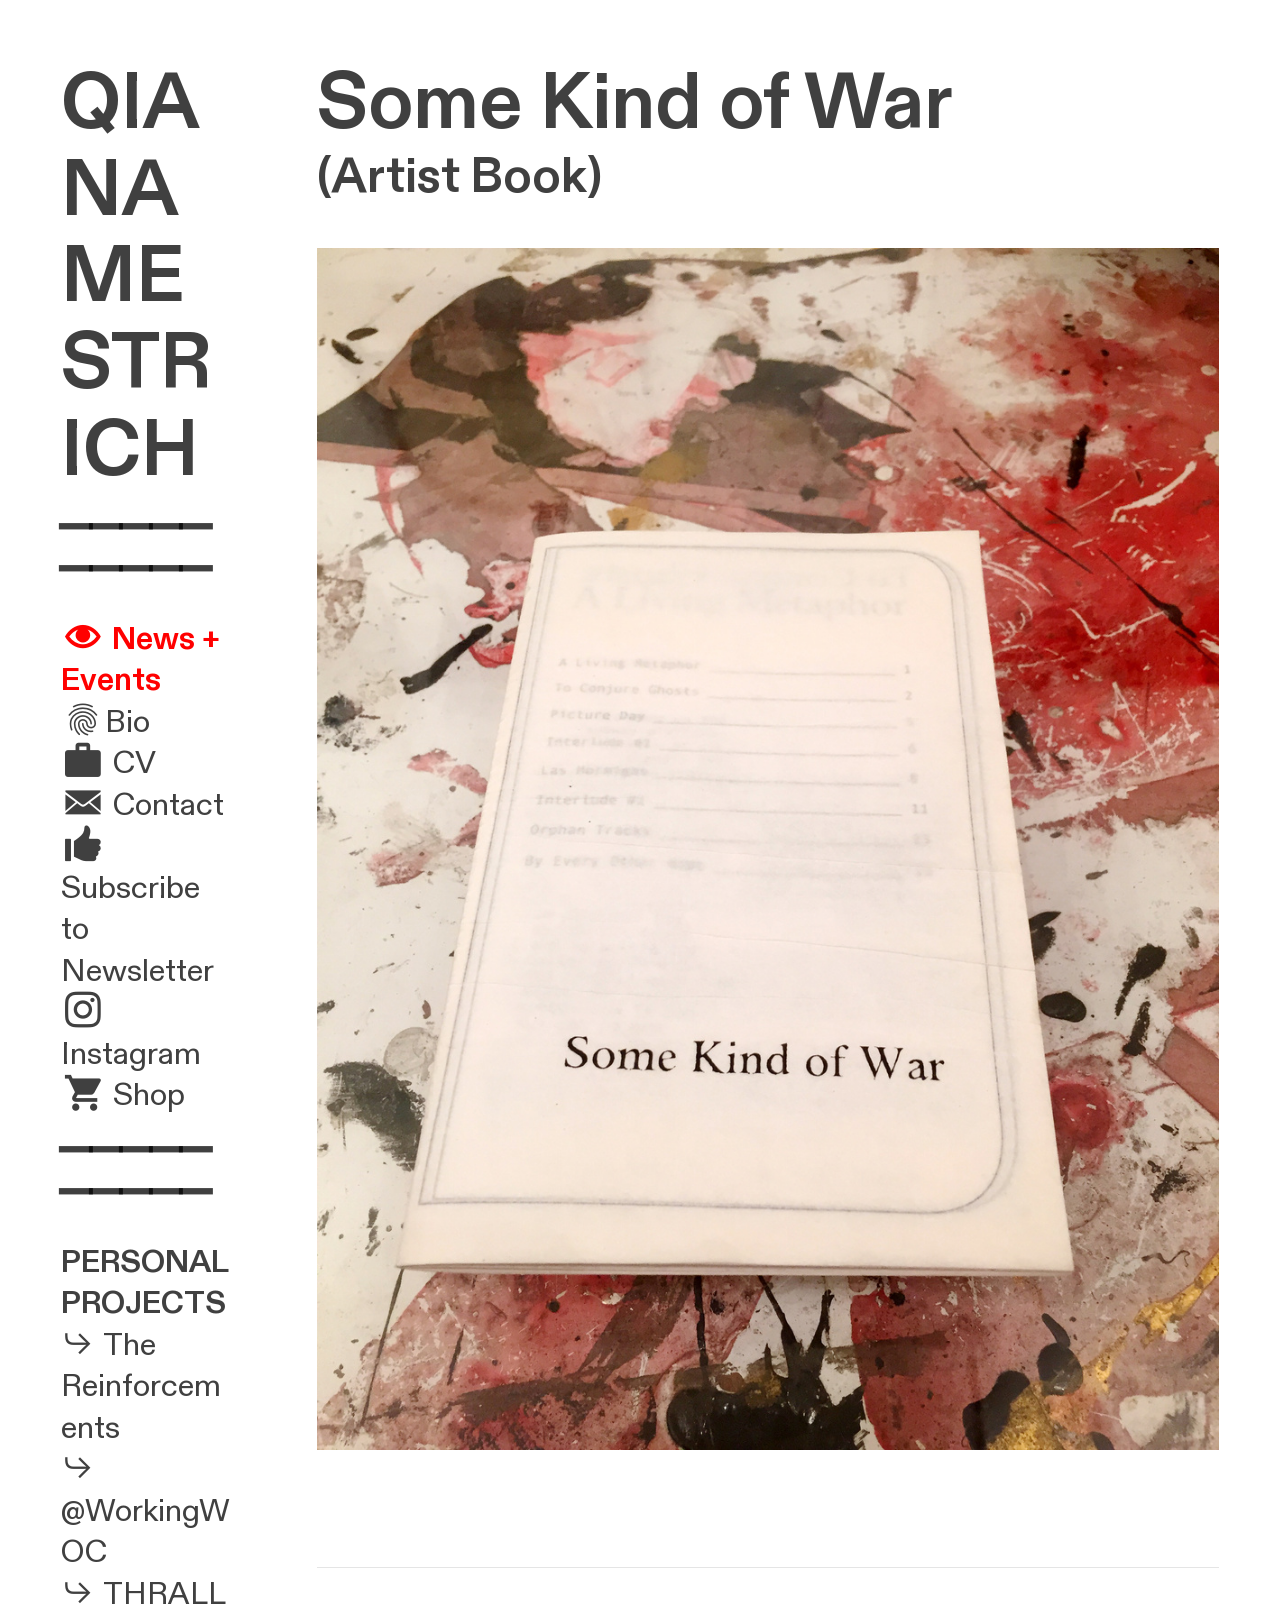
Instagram (131, 1054)
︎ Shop (123, 1095)
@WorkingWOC (145, 1532)
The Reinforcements (141, 1386)
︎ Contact (142, 805)
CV (134, 763)
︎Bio (105, 722)
